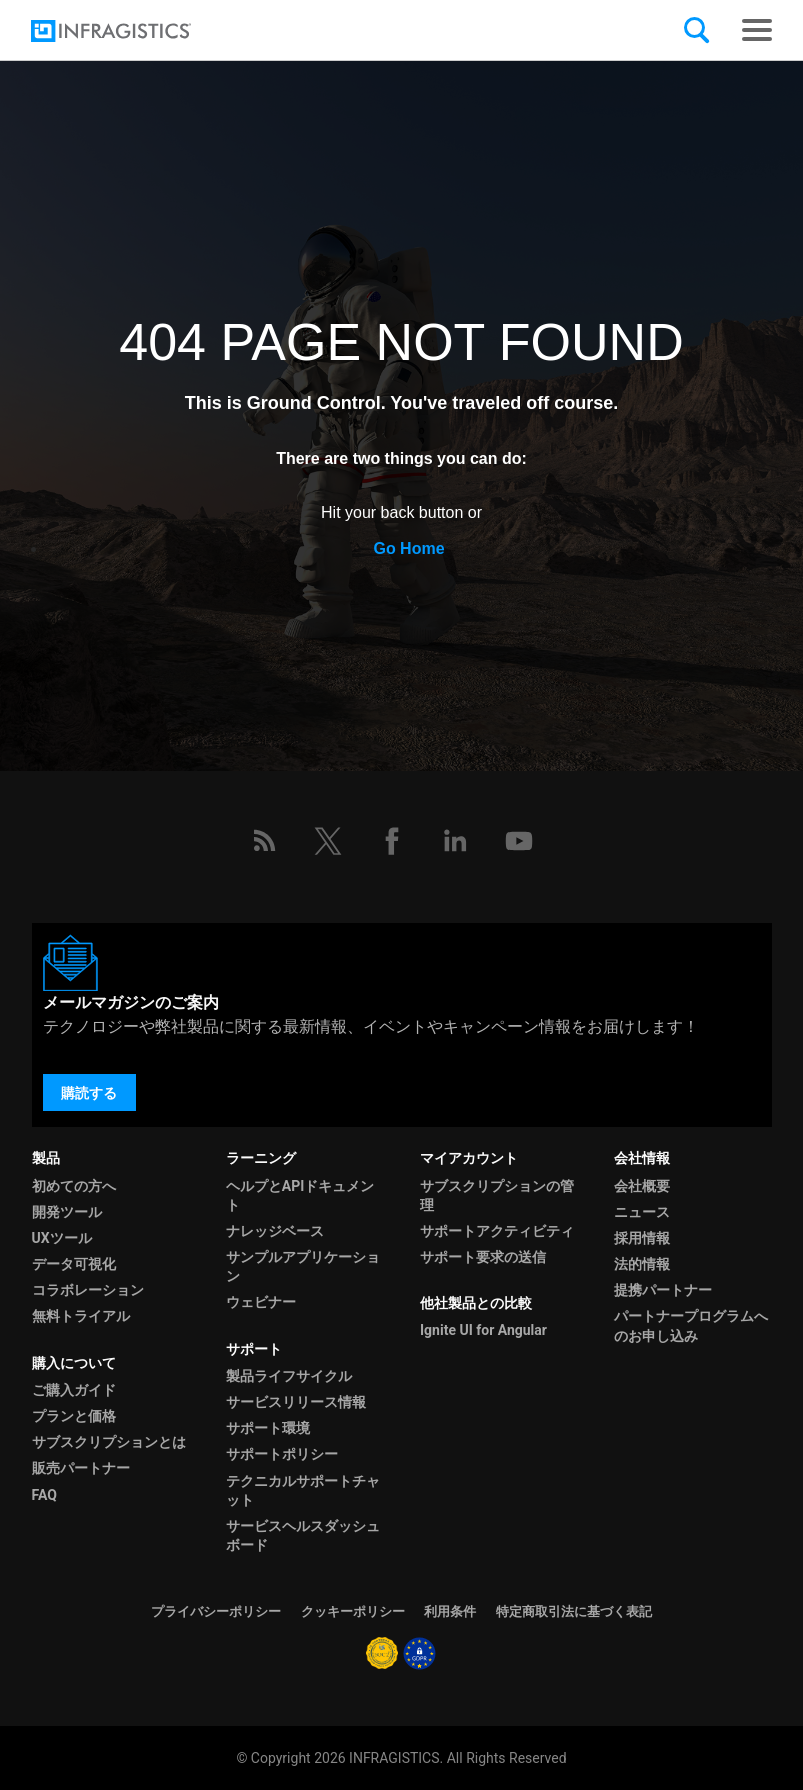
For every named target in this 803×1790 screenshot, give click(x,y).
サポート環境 (268, 1428)
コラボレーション (88, 1290)
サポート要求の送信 (483, 1257)
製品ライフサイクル (289, 1376)
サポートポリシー (282, 1454)
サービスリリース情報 (296, 1402)
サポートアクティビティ (497, 1231)
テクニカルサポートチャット (303, 1490)
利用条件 (450, 1611)
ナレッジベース (275, 1231)
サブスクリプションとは (109, 1442)
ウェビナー (261, 1302)
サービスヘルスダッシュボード (303, 1535)
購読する (89, 1093)
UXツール (62, 1238)
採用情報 (642, 1238)
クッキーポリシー (353, 1611)
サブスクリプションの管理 (497, 1195)
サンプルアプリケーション (303, 1266)
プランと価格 (74, 1416)
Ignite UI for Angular (483, 1330)
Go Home (408, 548)
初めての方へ (74, 1186)
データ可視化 (74, 1264)
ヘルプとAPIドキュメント (300, 1195)
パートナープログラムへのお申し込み (691, 1325)
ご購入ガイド (74, 1390)
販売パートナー (81, 1468)
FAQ (44, 1495)
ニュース (642, 1212)
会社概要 (642, 1186)
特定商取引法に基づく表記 (574, 1611)
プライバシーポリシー (216, 1611)
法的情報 (642, 1264)
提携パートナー (663, 1290)
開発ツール (67, 1212)
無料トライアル (81, 1316)
